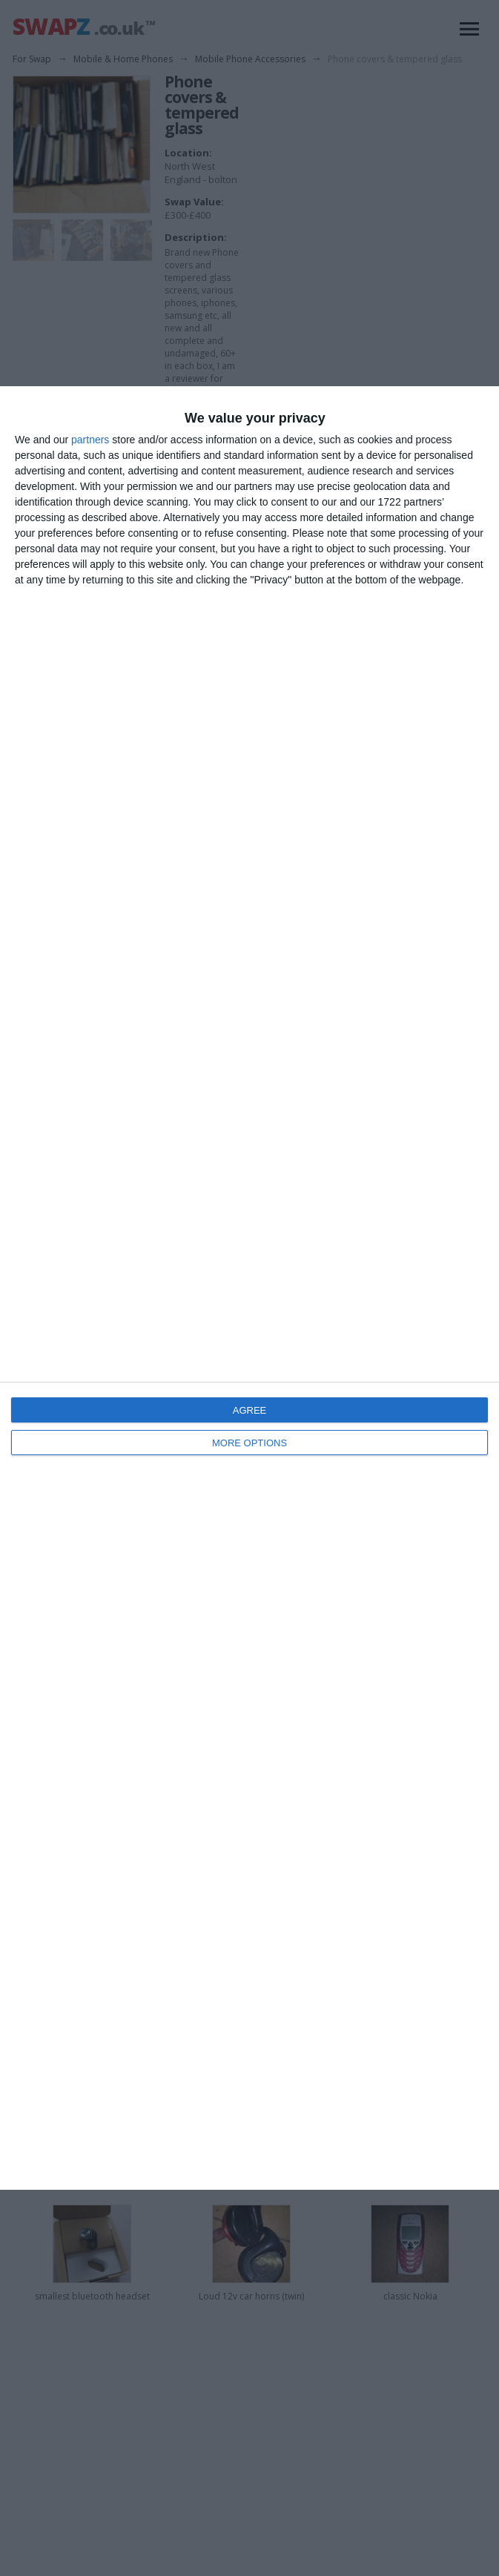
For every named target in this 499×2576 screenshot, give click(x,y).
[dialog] (249, 1288)
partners (90, 439)
